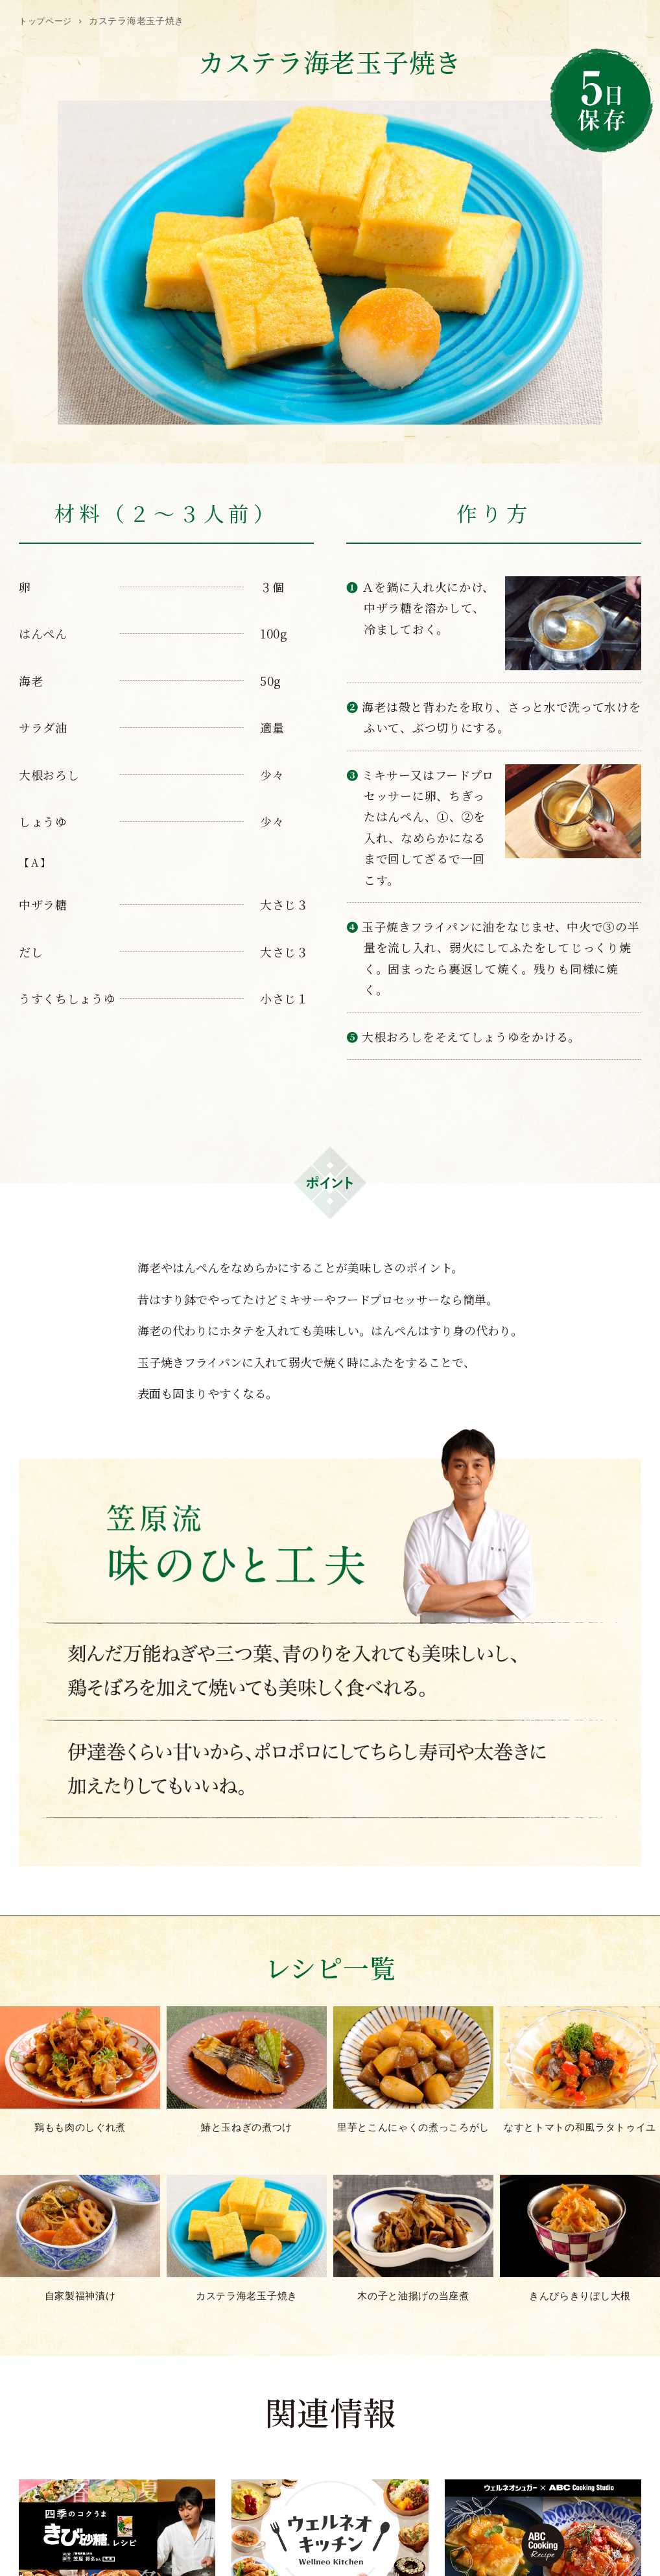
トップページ (47, 21)
